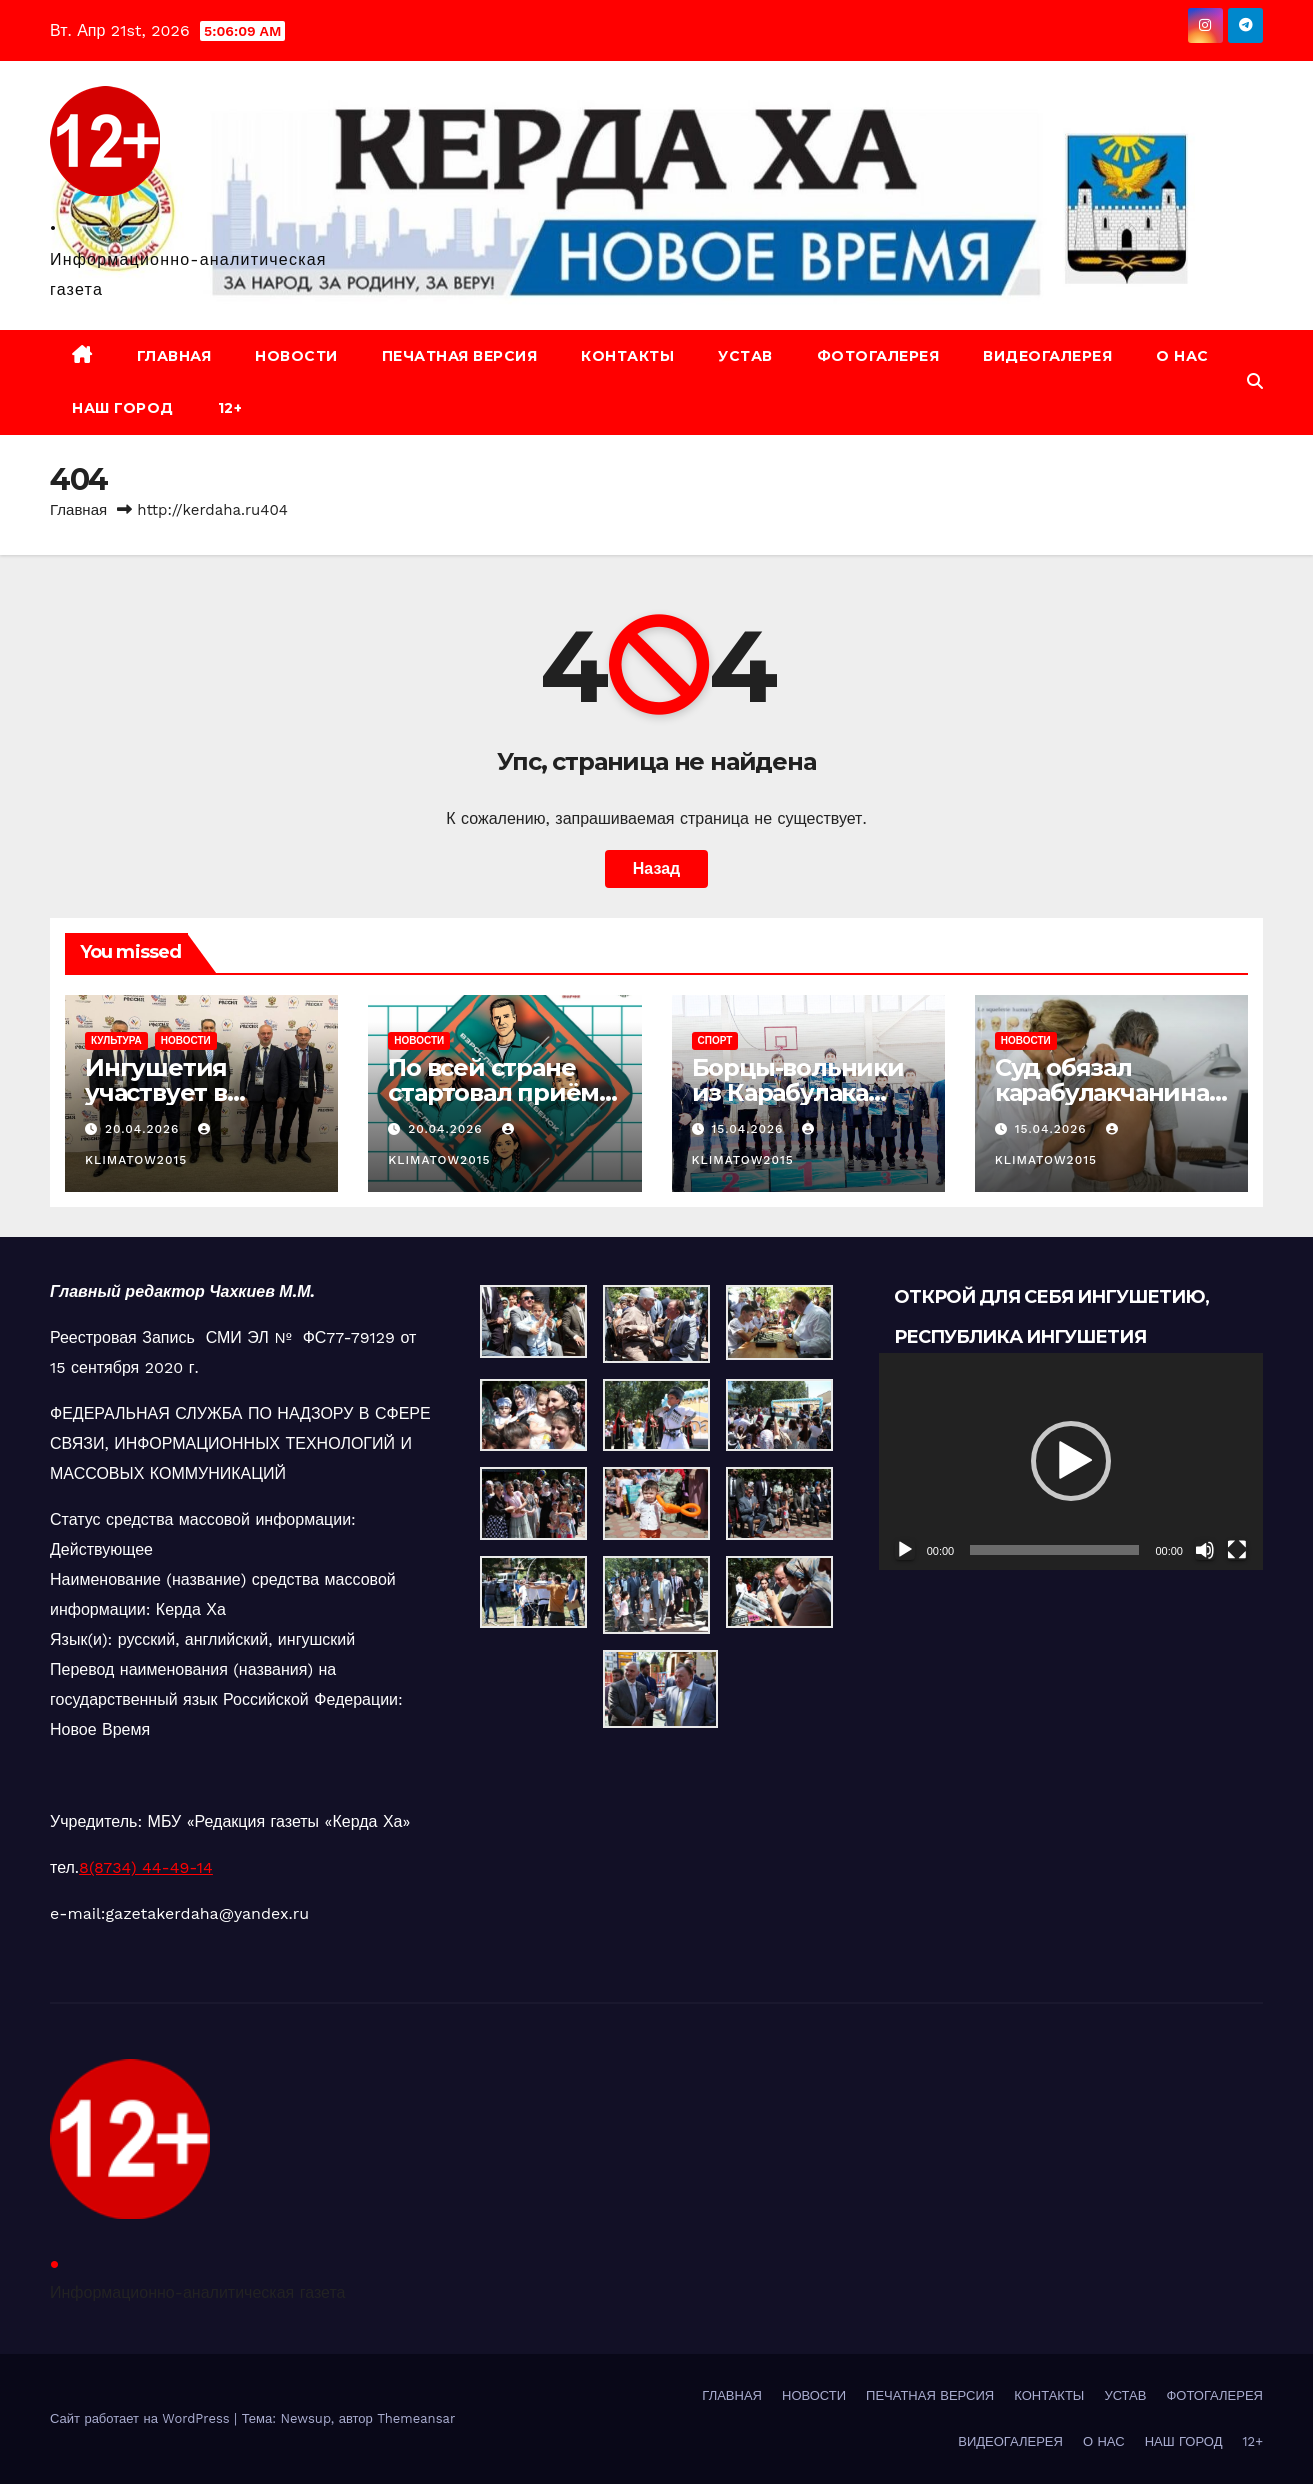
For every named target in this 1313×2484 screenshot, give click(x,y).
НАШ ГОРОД (123, 408)
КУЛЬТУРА (116, 1040)
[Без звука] (1205, 1550)
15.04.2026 (749, 1129)
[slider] (1054, 1550)
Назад (656, 868)
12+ (230, 408)
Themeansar (416, 2418)
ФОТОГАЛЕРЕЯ (878, 356)
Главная (78, 510)
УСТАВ (745, 356)
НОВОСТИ (296, 356)
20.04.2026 (144, 1129)
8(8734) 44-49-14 (146, 1867)
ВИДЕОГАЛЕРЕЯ (1047, 356)
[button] (1255, 381)
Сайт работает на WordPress (142, 2418)
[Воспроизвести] (905, 1550)
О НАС (1182, 356)
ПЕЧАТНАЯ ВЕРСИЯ (460, 356)
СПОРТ (715, 1040)
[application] (1071, 1461)
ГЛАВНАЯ (174, 356)
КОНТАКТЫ (627, 356)
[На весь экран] (1237, 1550)
